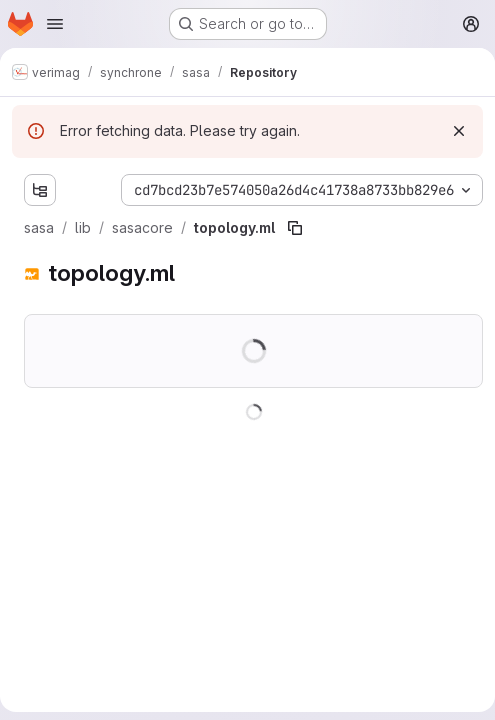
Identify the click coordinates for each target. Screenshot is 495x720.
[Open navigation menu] (55, 24)
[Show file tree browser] (40, 190)
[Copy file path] (295, 228)
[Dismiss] (459, 131)
